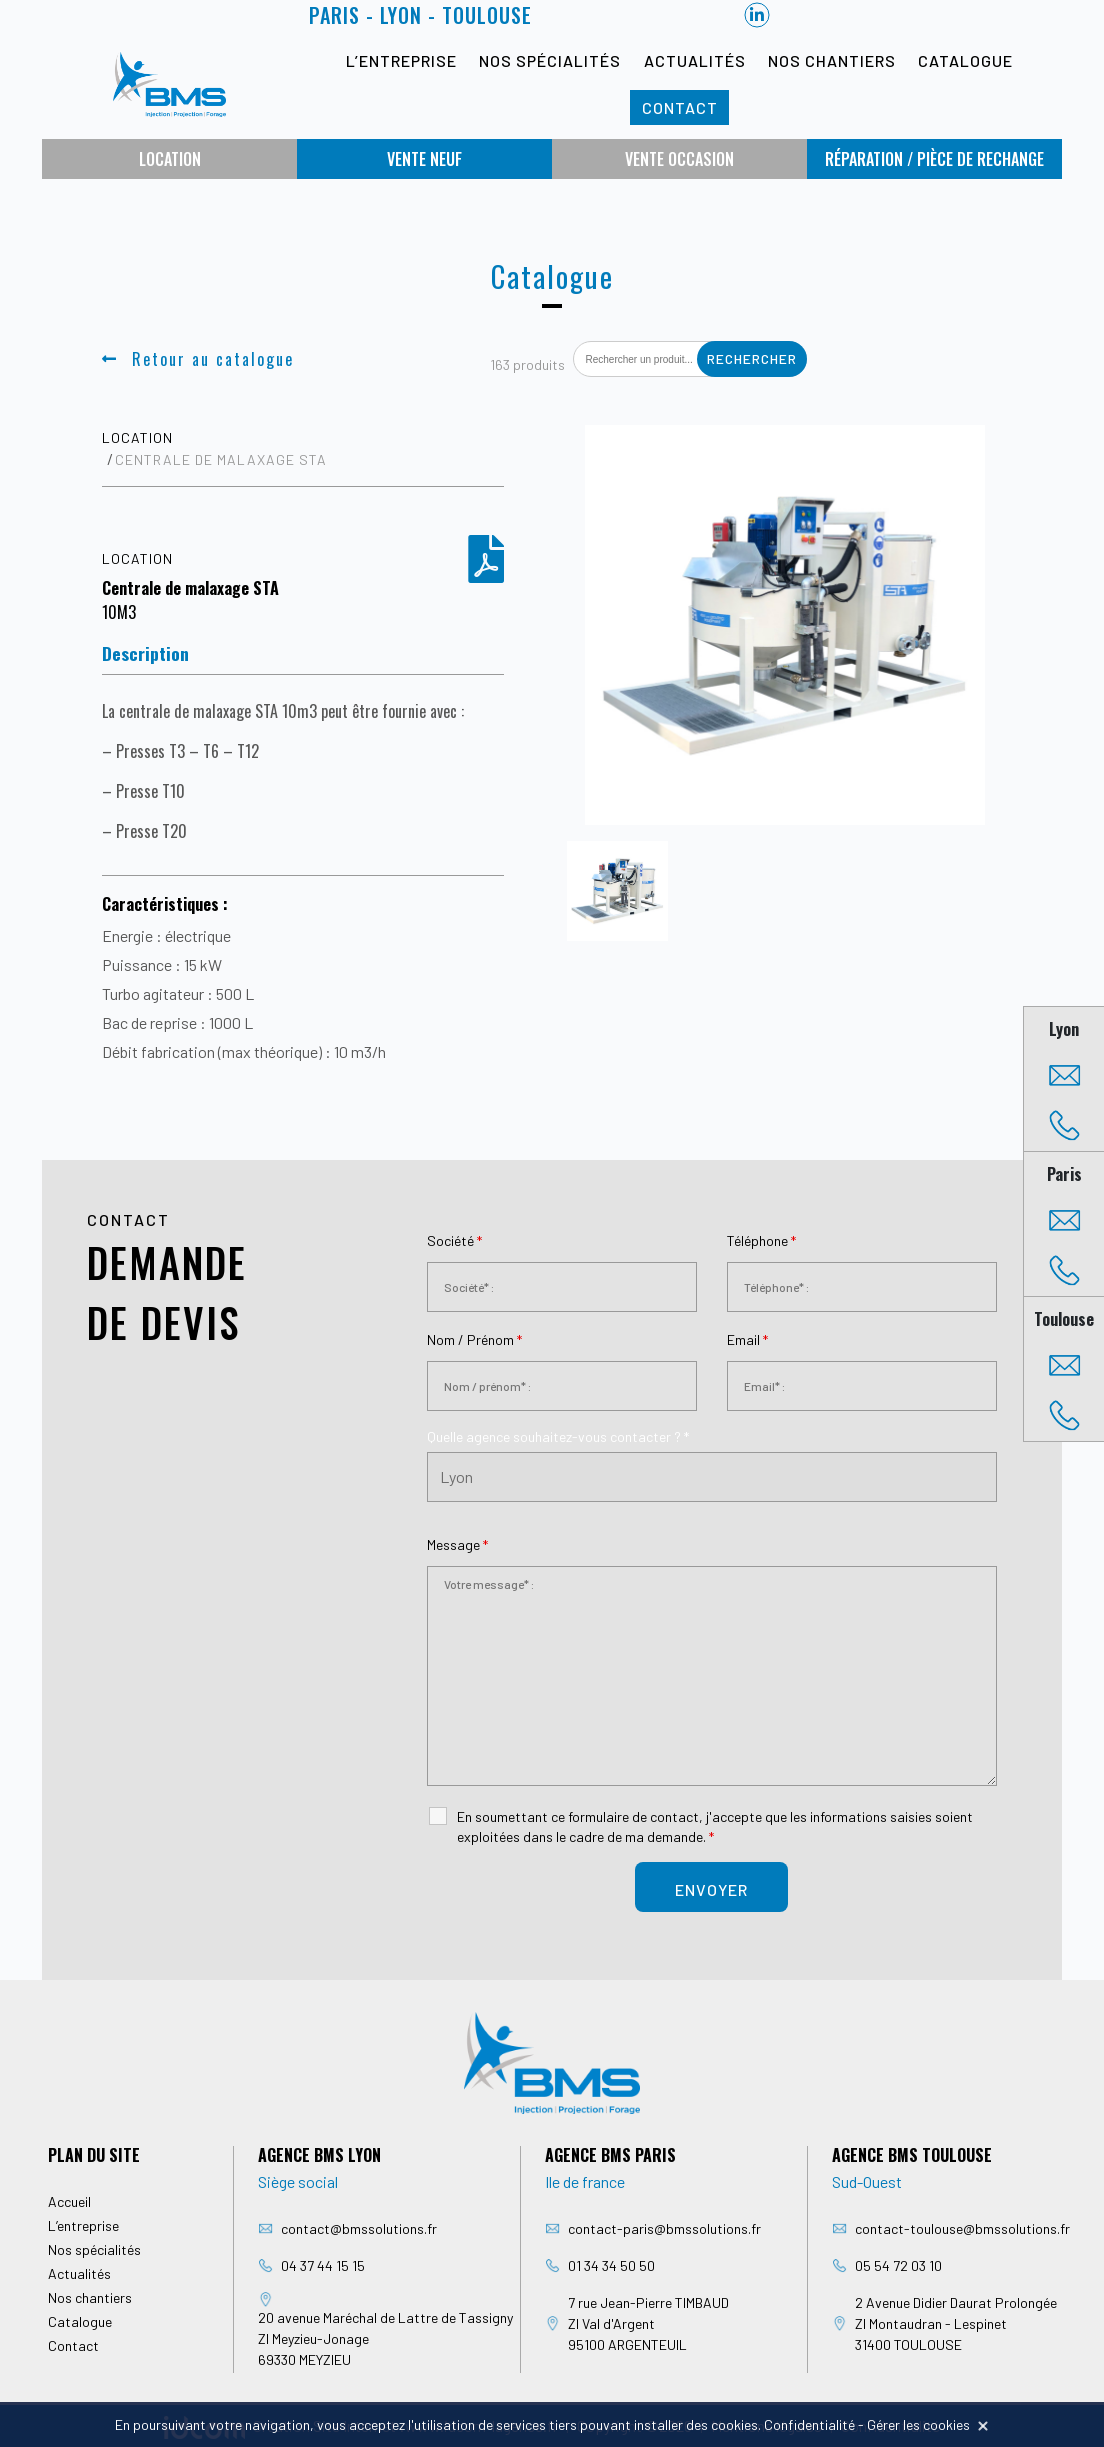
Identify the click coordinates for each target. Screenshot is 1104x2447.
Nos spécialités (550, 60)
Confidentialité (809, 2424)
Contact (680, 107)
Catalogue (965, 60)
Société (454, 1240)
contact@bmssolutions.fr (359, 2228)
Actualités (695, 60)
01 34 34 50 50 (611, 2265)
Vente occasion (679, 159)
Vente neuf (424, 159)
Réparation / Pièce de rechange (934, 159)
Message (457, 1544)
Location (170, 159)
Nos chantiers (832, 60)
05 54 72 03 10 (898, 2265)
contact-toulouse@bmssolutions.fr (962, 2228)
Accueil (69, 2201)
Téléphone (761, 1240)
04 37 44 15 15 (323, 2265)
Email (747, 1339)
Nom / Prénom (474, 1339)
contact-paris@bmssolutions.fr (664, 2228)
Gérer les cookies (918, 2424)
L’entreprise (401, 60)
